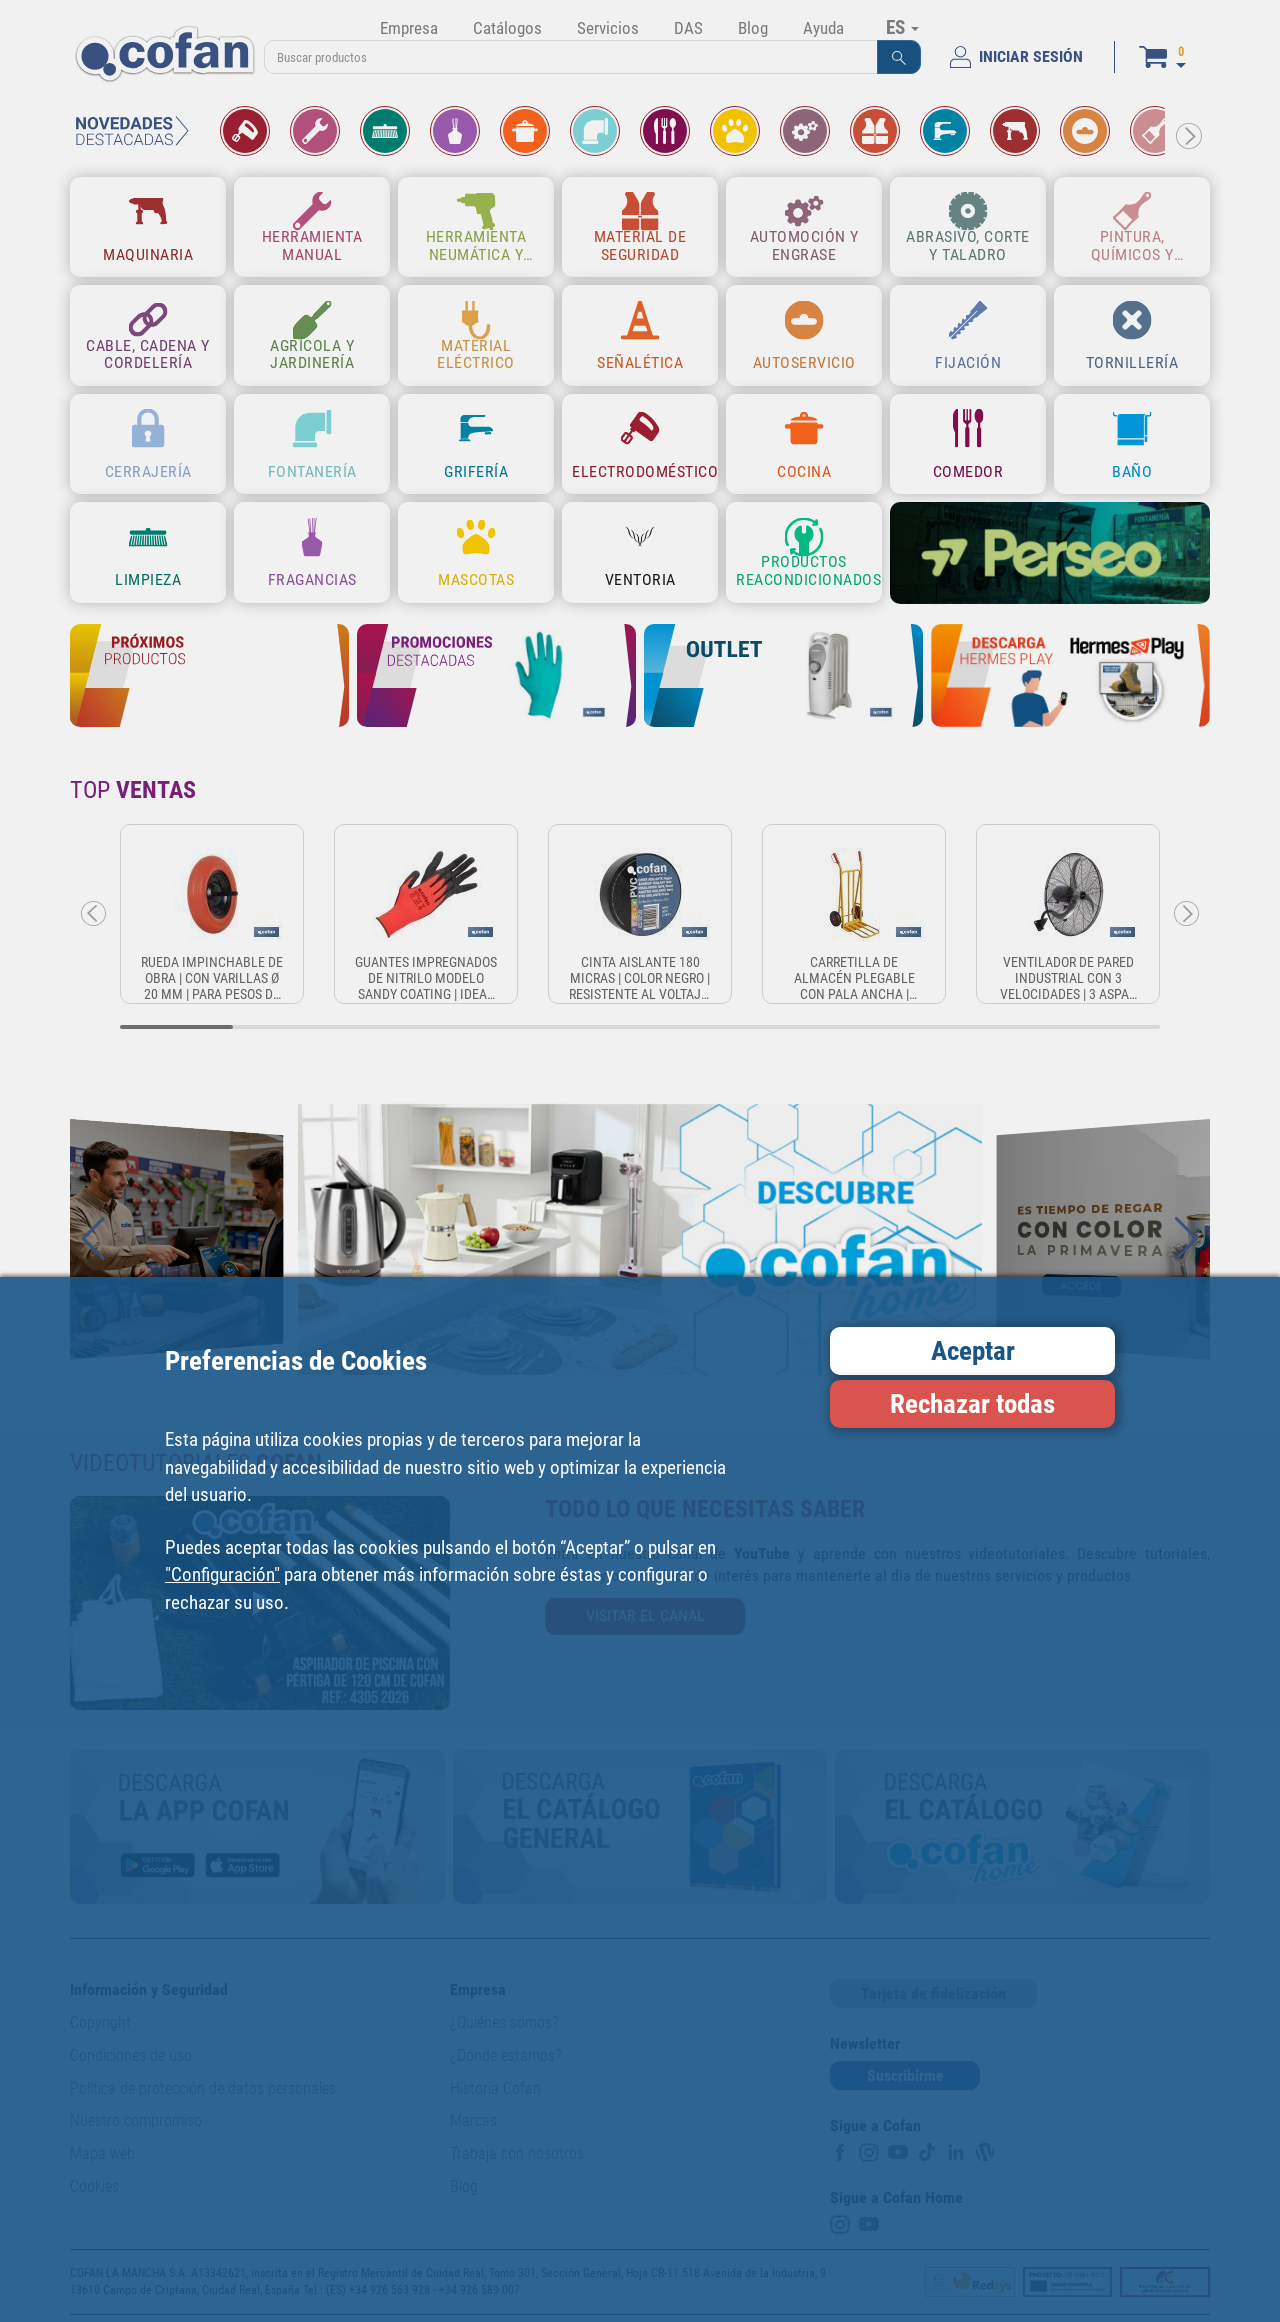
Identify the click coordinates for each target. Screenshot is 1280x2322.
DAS (688, 28)
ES (902, 27)
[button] (899, 57)
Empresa (409, 28)
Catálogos (507, 28)
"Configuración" (222, 1574)
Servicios (608, 28)
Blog (753, 28)
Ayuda (823, 28)
